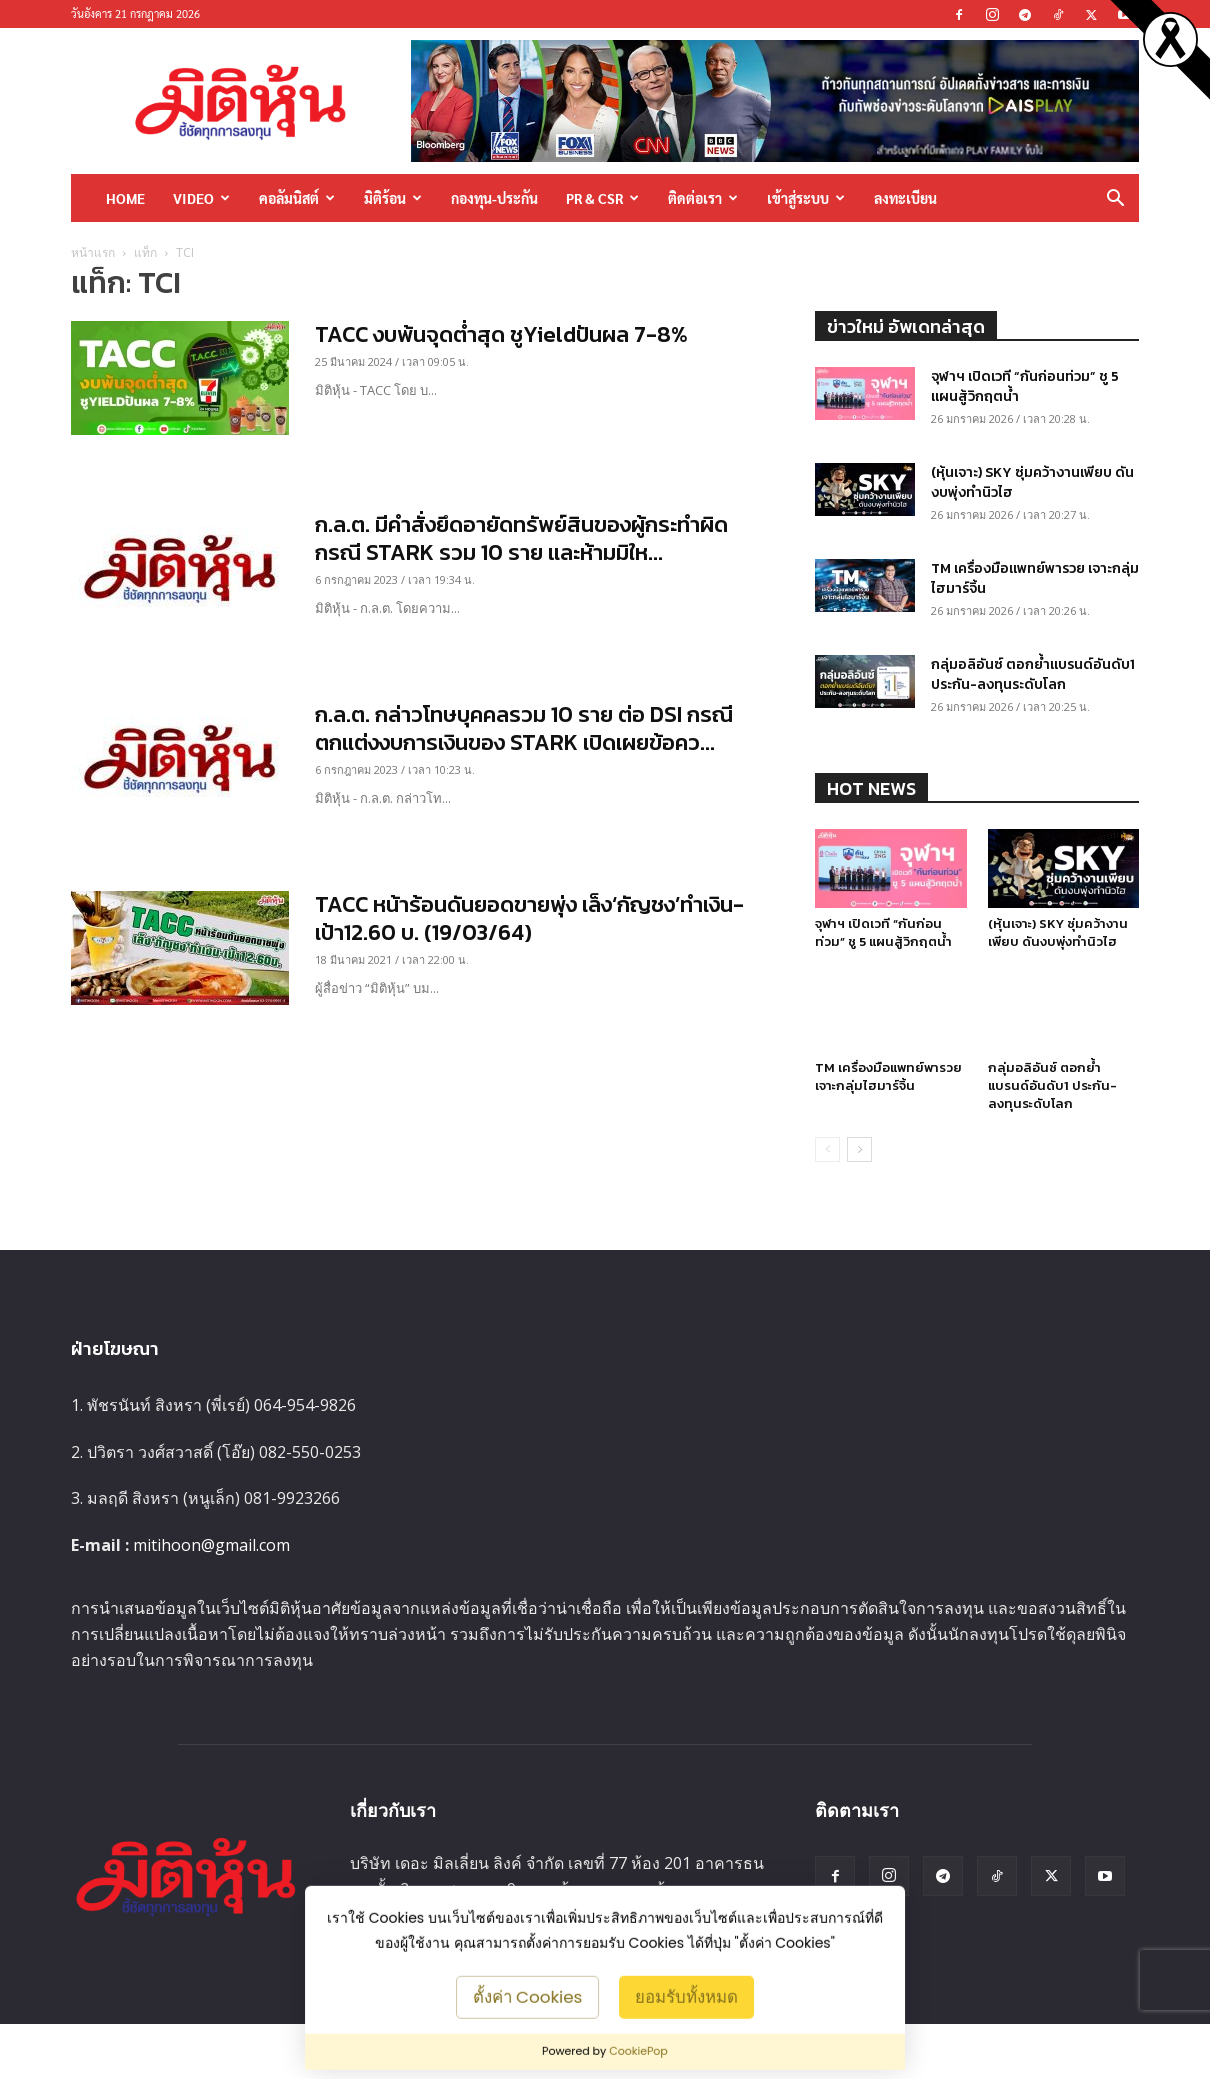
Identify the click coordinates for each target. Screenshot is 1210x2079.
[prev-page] (827, 1149)
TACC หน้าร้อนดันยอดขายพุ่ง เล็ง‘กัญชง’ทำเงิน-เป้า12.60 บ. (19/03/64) (529, 918)
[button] (1115, 199)
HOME (125, 198)
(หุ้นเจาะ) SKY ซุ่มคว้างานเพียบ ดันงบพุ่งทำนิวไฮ (1032, 482)
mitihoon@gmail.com (211, 1545)
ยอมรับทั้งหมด (686, 1996)
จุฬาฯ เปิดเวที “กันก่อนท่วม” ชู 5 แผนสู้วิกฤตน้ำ (1025, 386)
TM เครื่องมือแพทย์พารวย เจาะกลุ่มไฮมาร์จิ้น (1035, 578)
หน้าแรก (93, 252)
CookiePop (638, 2051)
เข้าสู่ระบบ (806, 198)
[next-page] (859, 1149)
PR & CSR (602, 198)
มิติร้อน (393, 198)
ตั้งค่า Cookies (528, 1996)
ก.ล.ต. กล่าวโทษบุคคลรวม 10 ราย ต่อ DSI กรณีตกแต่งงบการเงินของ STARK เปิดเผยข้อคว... (524, 728)
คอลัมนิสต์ (297, 198)
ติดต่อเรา (703, 198)
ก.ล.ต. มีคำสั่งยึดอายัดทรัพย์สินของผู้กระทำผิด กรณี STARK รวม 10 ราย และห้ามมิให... (521, 538)
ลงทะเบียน (905, 198)
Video (201, 198)
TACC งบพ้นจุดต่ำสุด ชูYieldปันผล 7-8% (501, 334)
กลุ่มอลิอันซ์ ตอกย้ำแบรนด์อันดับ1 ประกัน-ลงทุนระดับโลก (1033, 674)
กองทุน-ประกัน (494, 198)
